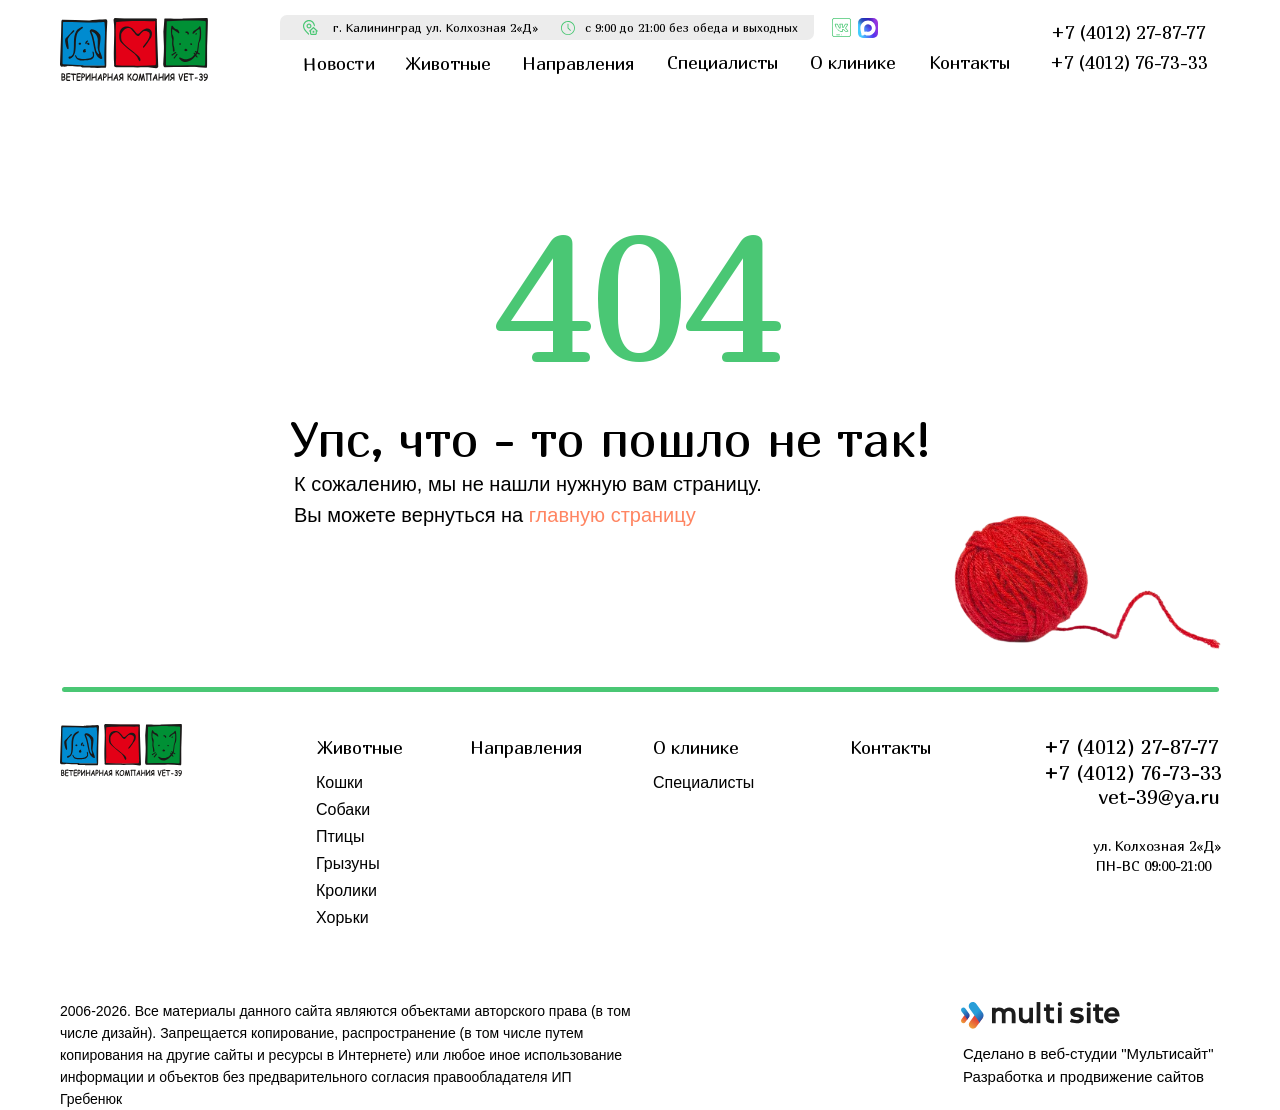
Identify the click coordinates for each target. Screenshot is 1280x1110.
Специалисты (703, 782)
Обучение (689, 863)
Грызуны (348, 863)
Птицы (340, 836)
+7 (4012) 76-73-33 (1133, 772)
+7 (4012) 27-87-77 (1131, 746)
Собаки (343, 809)
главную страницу (612, 515)
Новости (684, 809)
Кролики (346, 890)
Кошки (339, 782)
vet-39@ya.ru (1159, 796)
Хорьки (342, 917)
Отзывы (682, 836)
